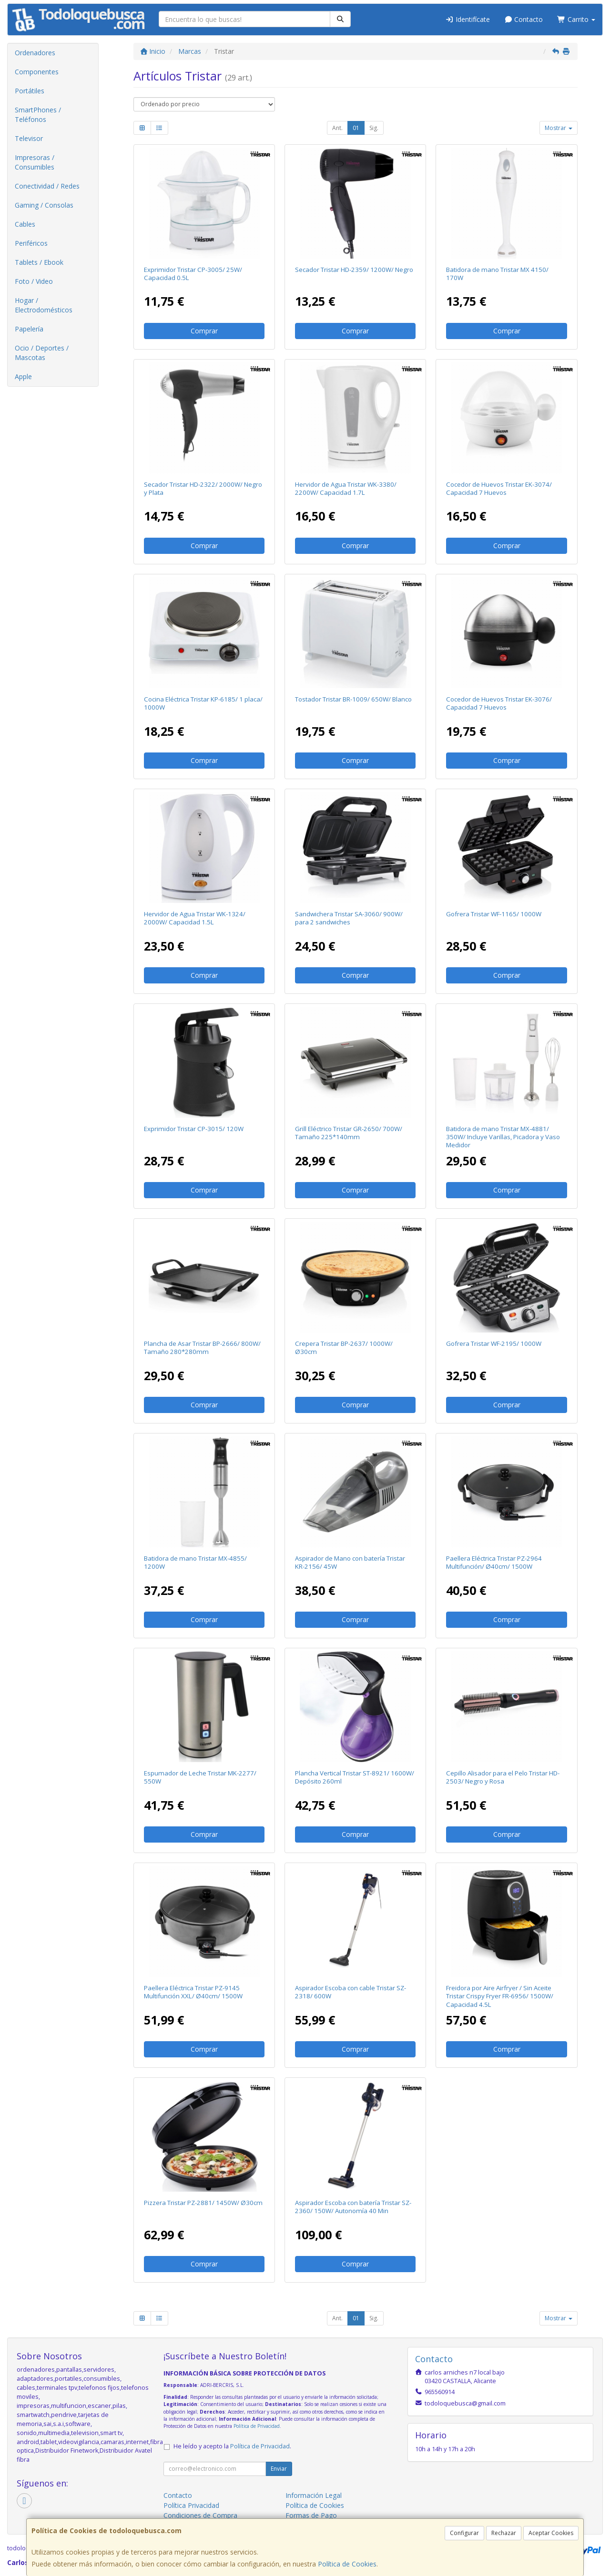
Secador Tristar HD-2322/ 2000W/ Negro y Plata (203, 488)
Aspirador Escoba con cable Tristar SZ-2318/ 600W (350, 1992)
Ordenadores (35, 52)
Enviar (279, 2469)
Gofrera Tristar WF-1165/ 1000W (493, 914)
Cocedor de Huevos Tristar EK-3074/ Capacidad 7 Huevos (499, 488)
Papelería (29, 328)
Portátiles (29, 90)
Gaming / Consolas (44, 205)
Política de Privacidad (257, 2426)
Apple (23, 376)
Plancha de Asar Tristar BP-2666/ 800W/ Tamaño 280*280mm (202, 1347)
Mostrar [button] (558, 128)
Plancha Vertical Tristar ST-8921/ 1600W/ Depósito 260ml (354, 1777)
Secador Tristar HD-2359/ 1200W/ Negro (354, 269)
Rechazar (503, 2533)
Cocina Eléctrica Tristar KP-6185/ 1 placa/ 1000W (203, 703)
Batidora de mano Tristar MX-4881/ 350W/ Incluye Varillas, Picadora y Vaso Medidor (503, 1137)
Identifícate (467, 19)
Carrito (576, 19)
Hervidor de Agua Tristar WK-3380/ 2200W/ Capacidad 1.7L (345, 488)
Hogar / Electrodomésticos (43, 305)
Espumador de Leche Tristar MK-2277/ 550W (200, 1777)
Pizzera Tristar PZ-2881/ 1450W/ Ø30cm (203, 2202)
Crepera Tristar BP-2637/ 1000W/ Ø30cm (344, 1347)
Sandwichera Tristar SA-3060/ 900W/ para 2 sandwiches (349, 918)
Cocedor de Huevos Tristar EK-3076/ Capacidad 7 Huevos (499, 703)
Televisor (29, 138)
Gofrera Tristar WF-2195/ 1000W (493, 1343)
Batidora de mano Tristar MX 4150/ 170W (497, 273)
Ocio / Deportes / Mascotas (42, 352)
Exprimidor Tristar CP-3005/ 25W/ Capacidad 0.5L (193, 273)
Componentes (37, 71)
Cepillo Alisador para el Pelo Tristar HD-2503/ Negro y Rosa (502, 1777)
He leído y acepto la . (232, 2446)
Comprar (204, 330)
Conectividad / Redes (47, 185)
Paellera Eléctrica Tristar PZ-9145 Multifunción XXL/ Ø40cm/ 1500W (193, 1992)
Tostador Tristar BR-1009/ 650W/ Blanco (353, 699)
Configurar (464, 2533)
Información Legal (313, 2495)
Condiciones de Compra (200, 2515)
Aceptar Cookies (551, 2533)
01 (356, 128)
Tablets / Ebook (39, 262)
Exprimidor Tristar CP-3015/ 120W (194, 1128)
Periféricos (31, 243)
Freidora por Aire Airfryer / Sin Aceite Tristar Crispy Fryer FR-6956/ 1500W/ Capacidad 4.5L (499, 1996)
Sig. (373, 128)
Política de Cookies (347, 2563)
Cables (25, 224)
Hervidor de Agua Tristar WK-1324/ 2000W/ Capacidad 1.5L (194, 918)
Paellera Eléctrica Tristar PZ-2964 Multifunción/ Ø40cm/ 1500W (494, 1562)
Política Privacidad (191, 2505)
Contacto (523, 19)
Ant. (337, 128)
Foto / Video (34, 281)
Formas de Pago (311, 2515)
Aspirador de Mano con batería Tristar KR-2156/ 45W (350, 1562)
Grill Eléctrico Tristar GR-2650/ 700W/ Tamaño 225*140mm (348, 1132)
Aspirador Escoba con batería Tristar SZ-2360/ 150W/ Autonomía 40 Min (353, 2206)
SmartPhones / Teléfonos (38, 114)
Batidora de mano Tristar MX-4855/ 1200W (195, 1562)
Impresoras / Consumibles (34, 162)
